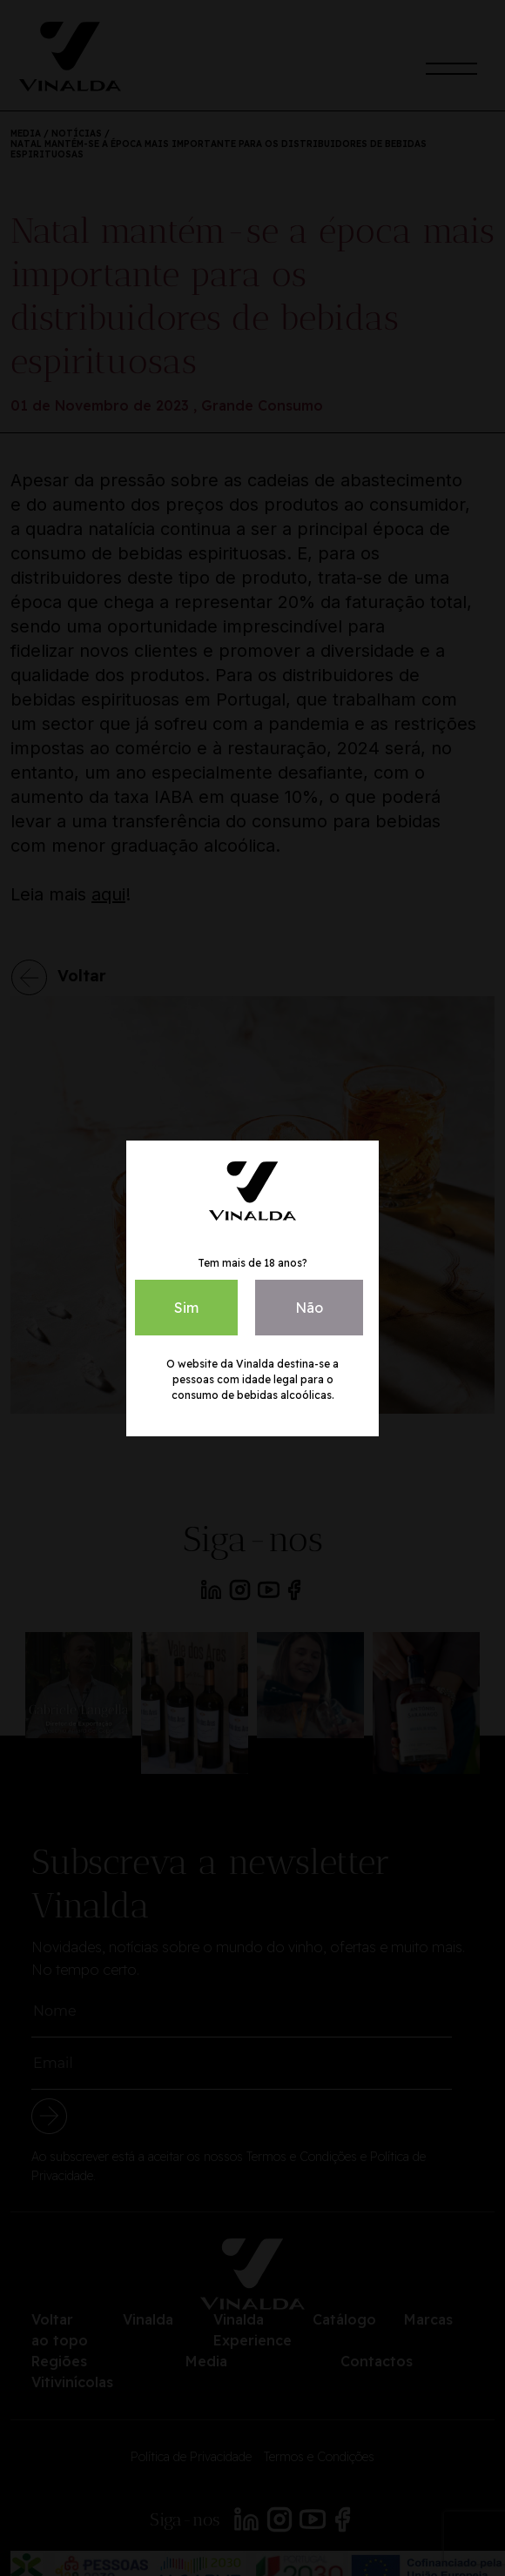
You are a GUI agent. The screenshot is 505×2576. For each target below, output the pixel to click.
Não (309, 1307)
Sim (186, 1307)
